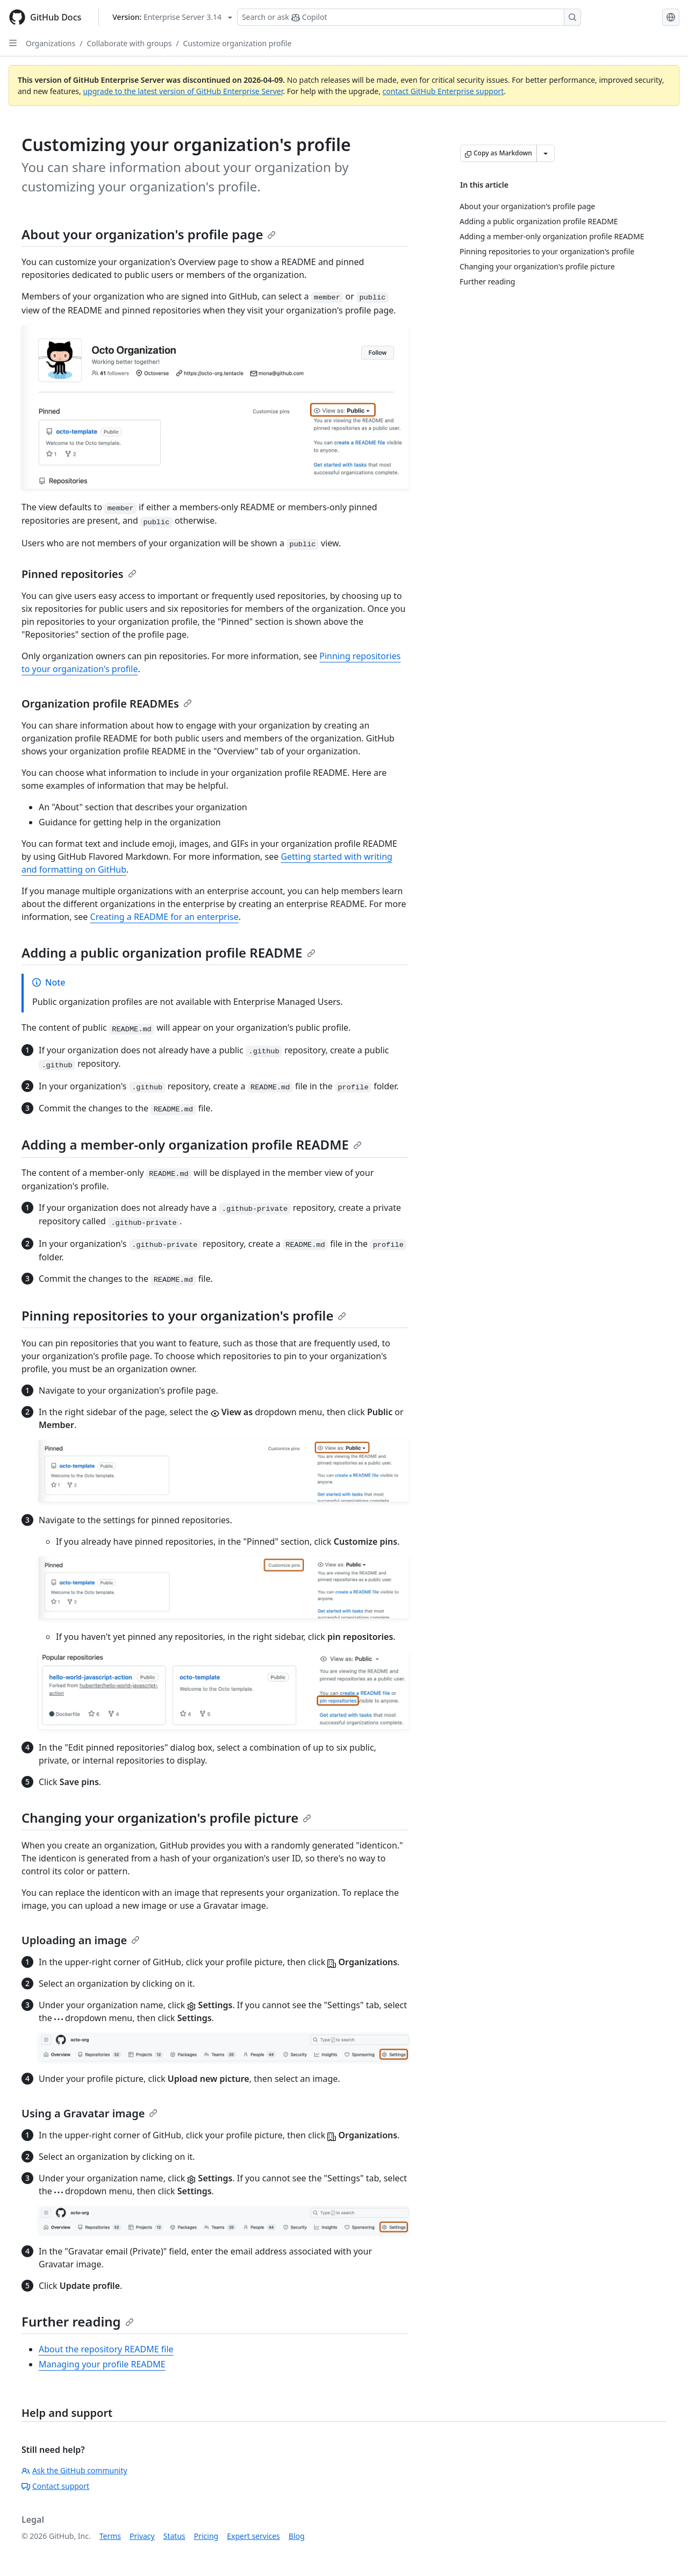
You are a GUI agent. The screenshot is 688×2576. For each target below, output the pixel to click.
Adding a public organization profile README (169, 952)
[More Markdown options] (545, 153)
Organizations (50, 43)
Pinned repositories (79, 574)
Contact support (55, 2486)
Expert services (253, 2536)
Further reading (78, 2321)
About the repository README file (106, 2349)
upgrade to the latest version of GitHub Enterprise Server (183, 91)
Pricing (206, 2536)
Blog (297, 2536)
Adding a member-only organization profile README (192, 1144)
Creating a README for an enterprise (164, 917)
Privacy (142, 2536)
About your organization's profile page (149, 234)
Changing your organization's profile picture (166, 1817)
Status (174, 2536)
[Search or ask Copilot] (409, 17)
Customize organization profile (237, 43)
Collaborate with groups (129, 43)
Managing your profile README (102, 2364)
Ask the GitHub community (74, 2470)
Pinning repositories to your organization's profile (184, 1315)
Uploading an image (81, 1940)
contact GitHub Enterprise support (443, 91)
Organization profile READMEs (107, 703)
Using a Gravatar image (89, 2113)
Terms (110, 2536)
